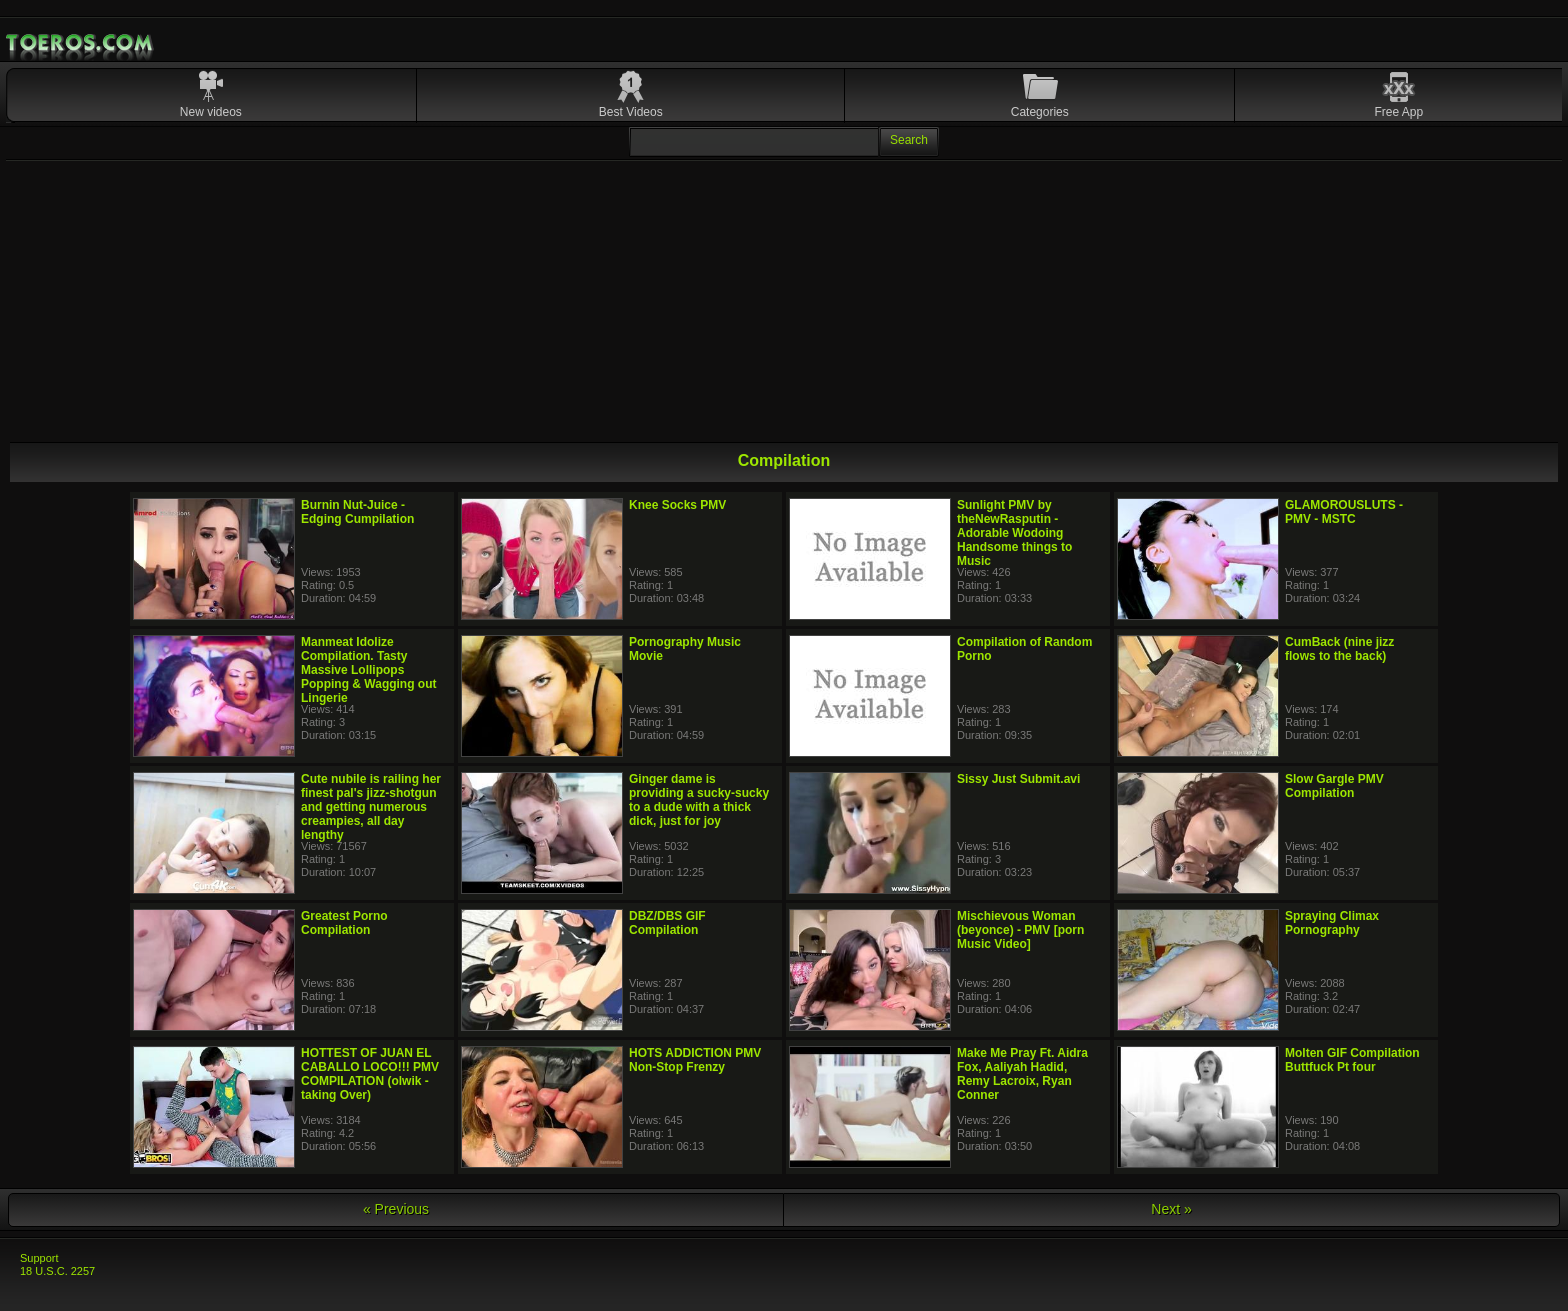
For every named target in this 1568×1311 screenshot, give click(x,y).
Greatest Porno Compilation (344, 923)
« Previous (396, 1209)
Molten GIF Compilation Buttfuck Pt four (1352, 1060)
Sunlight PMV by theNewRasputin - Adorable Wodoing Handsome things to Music (1014, 533)
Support (39, 1258)
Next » (1171, 1209)
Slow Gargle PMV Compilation (1334, 786)
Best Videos (631, 112)
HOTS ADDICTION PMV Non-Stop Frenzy (695, 1060)
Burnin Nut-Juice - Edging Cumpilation (357, 512)
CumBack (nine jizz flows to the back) (1339, 649)
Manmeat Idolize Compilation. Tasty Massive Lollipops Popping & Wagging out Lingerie (369, 670)
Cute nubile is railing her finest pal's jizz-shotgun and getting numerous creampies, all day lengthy (371, 807)
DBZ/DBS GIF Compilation (667, 923)
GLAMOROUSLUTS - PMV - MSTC (1344, 512)
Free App (1399, 112)
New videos (211, 112)
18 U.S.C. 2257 (57, 1271)
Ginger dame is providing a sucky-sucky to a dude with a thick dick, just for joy (699, 800)
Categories (1040, 112)
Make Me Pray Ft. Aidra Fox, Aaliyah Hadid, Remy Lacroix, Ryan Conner (1022, 1074)
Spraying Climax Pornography (1332, 923)
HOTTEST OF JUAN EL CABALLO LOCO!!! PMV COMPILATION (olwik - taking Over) (370, 1074)
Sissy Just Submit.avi (1018, 779)
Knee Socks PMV (677, 505)
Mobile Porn (81, 43)
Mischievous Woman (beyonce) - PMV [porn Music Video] (1020, 930)
